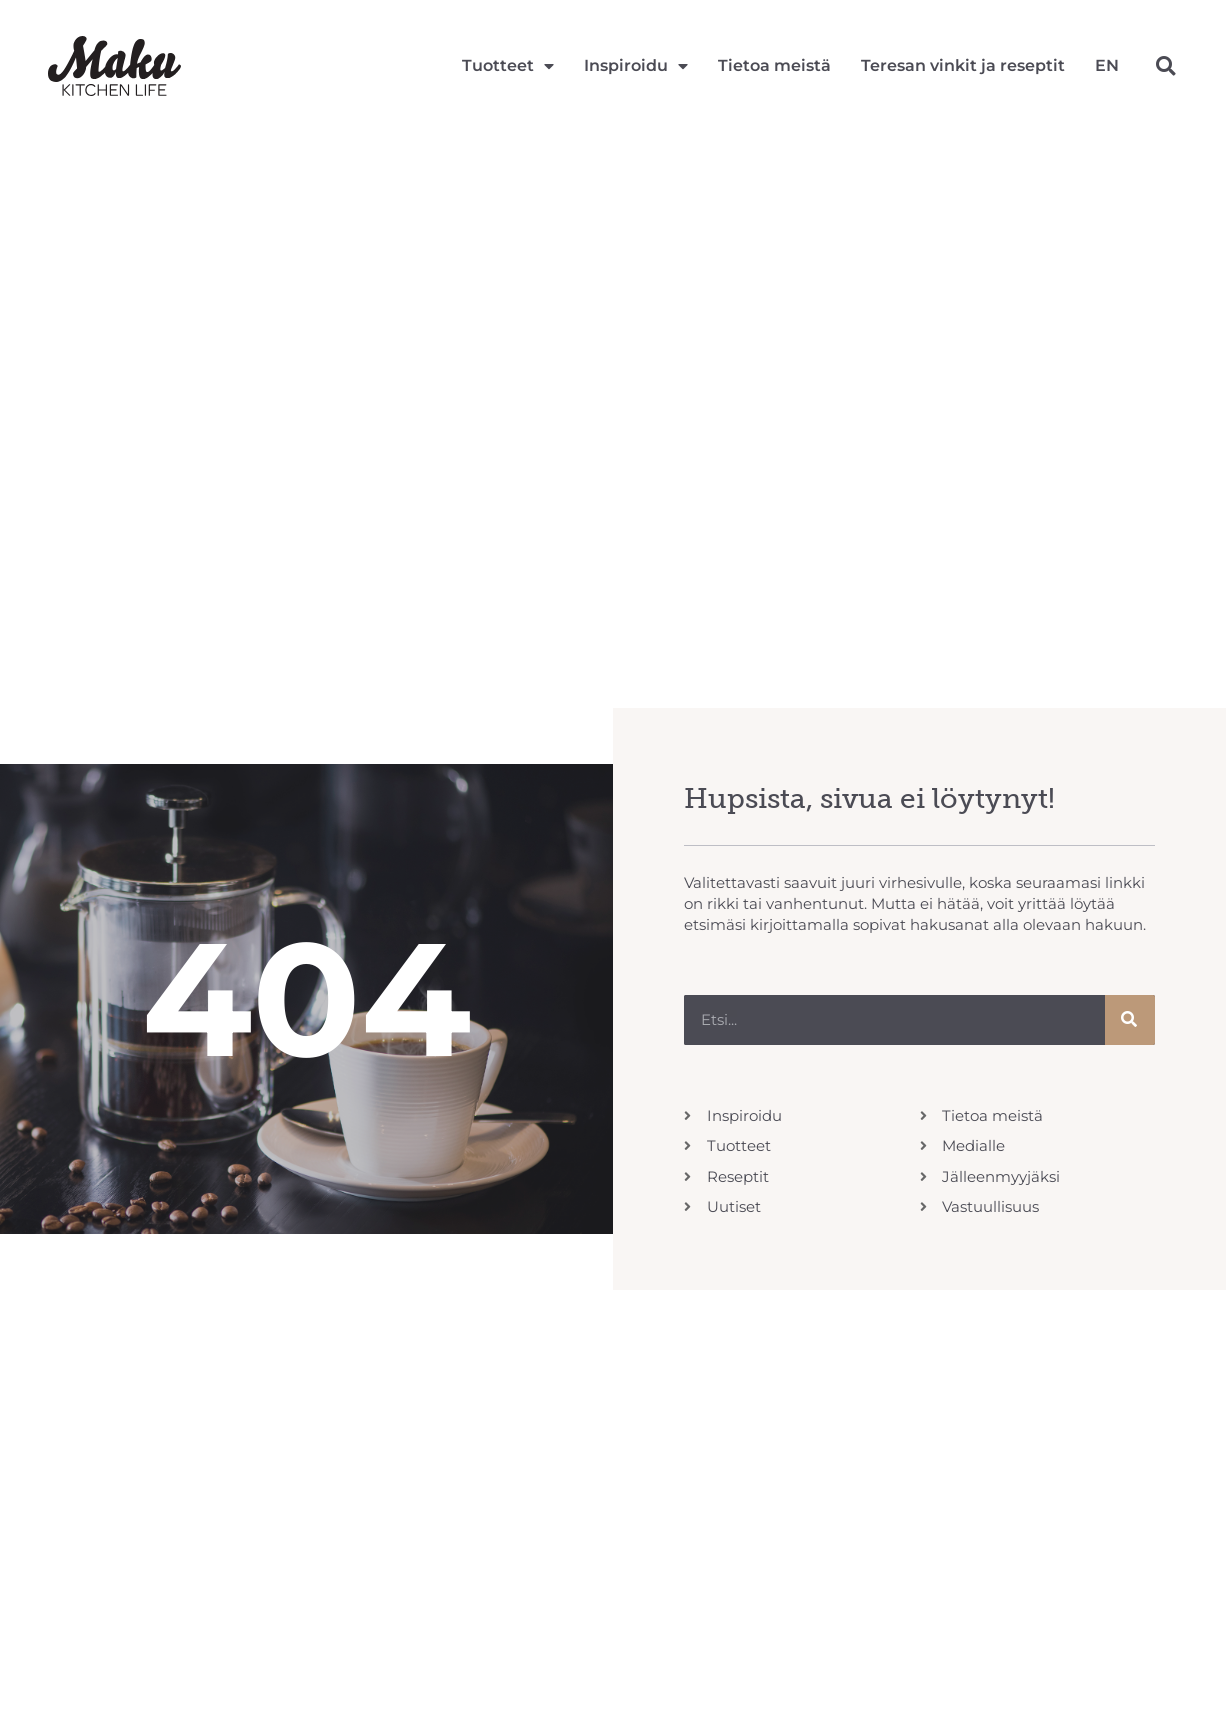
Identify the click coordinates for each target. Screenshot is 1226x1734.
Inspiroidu (636, 66)
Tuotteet (508, 66)
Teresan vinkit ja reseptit (963, 65)
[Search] (1130, 1020)
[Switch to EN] (1107, 66)
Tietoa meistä (774, 65)
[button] (1165, 65)
